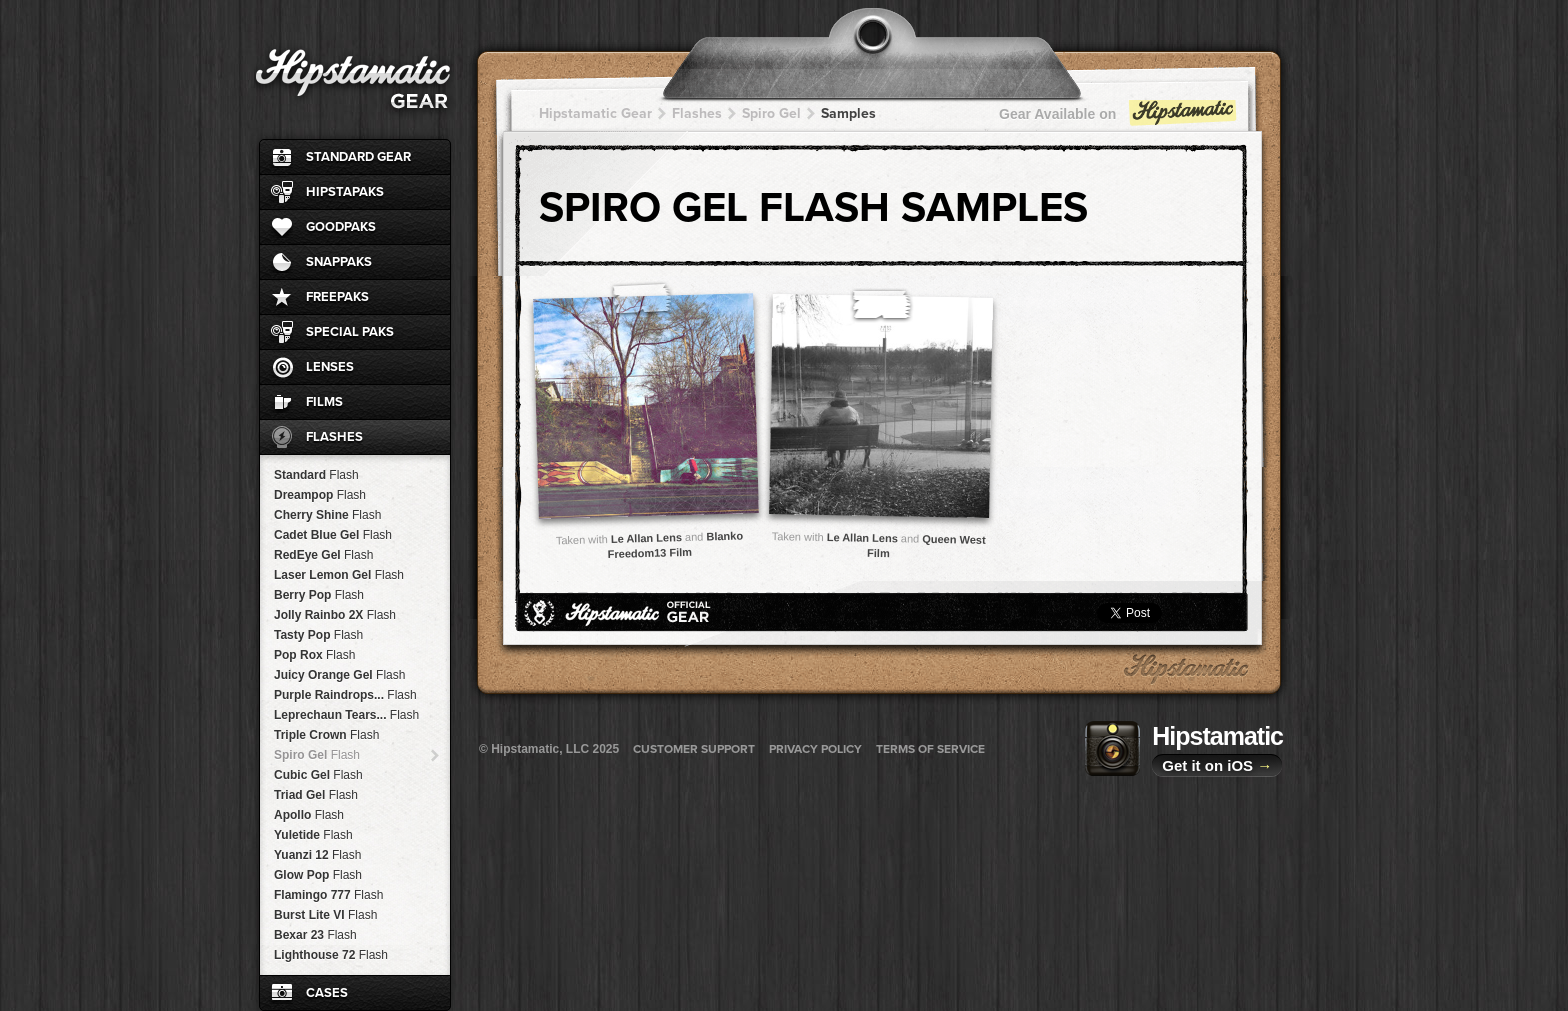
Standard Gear (358, 157)
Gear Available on (1119, 118)
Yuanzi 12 (317, 855)
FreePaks (337, 297)
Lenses (330, 367)
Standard (316, 475)
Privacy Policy (815, 749)
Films (324, 402)
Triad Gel (316, 795)
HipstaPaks (345, 192)
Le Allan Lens (646, 538)
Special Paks (350, 332)
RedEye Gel (323, 555)
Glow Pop (318, 875)
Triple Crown (326, 735)
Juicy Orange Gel (339, 675)
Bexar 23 (315, 935)
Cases (327, 993)
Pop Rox (314, 655)
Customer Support (694, 749)
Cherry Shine (327, 515)
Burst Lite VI (325, 915)
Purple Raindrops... (345, 695)
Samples (848, 113)
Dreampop (320, 495)
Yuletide (313, 835)
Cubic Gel (318, 775)
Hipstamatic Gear (595, 113)
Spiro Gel (317, 755)
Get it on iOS (1217, 765)
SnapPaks (339, 262)
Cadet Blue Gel (333, 535)
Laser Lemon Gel (339, 575)
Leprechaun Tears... (346, 715)
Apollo (309, 815)
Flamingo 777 (328, 895)
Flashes (334, 437)
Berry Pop (319, 595)
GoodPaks (341, 227)
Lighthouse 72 (331, 955)
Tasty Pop (318, 635)
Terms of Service (930, 749)
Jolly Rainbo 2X (335, 615)
